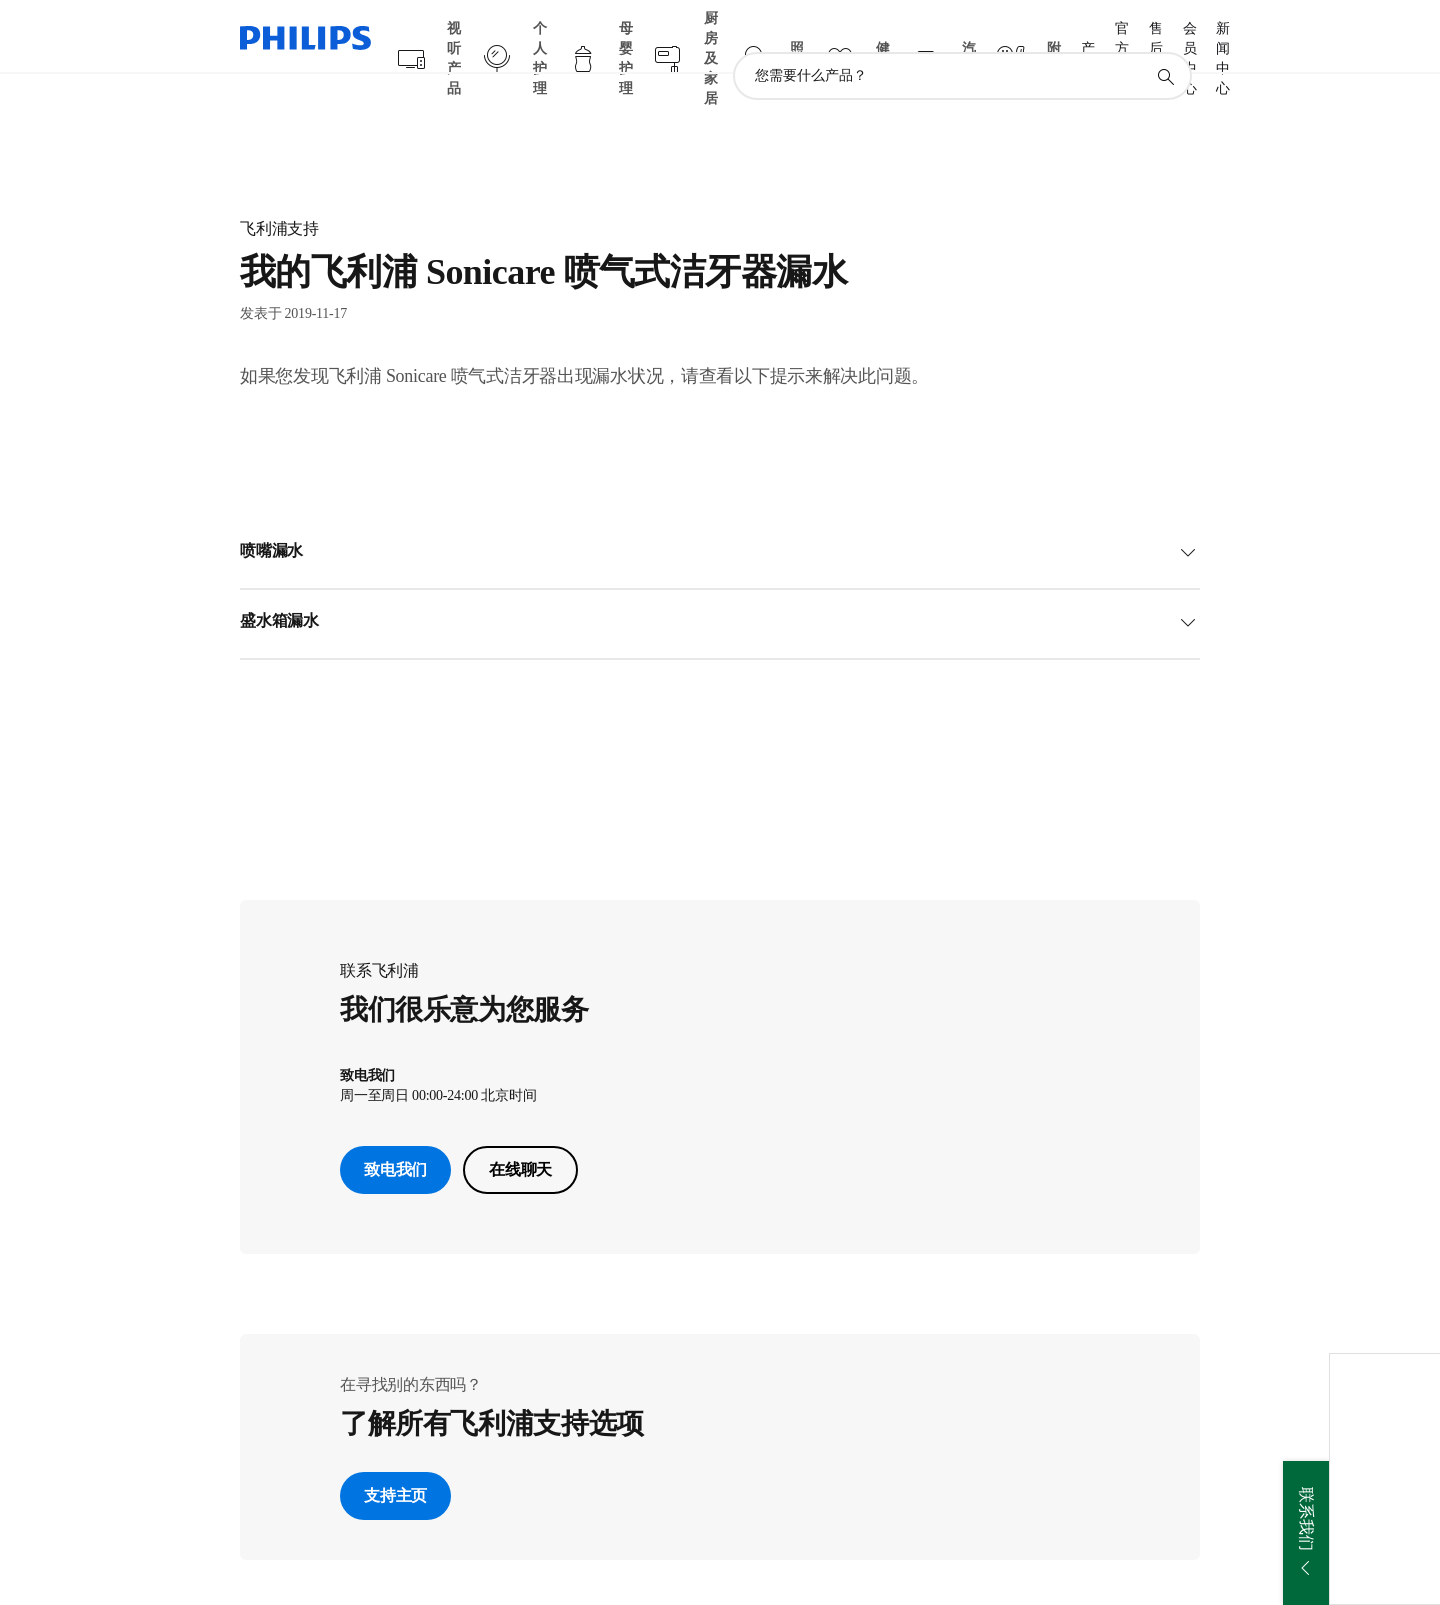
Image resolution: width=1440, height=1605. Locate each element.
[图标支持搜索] (1165, 38)
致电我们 (395, 1130)
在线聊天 (520, 1130)
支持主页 (395, 1456)
